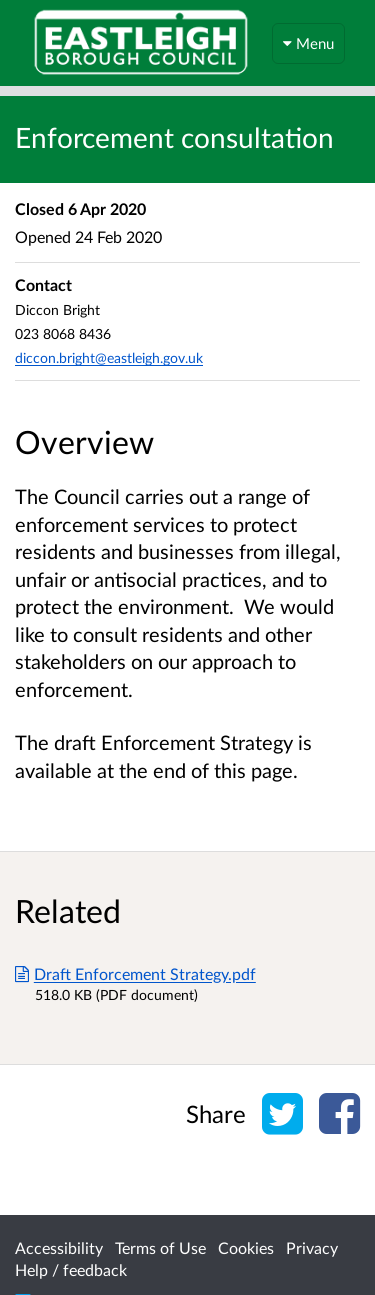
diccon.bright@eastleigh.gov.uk (109, 357)
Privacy (312, 1247)
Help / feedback (71, 1269)
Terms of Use (160, 1247)
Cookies (246, 1247)
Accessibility (59, 1247)
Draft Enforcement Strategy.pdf (135, 973)
